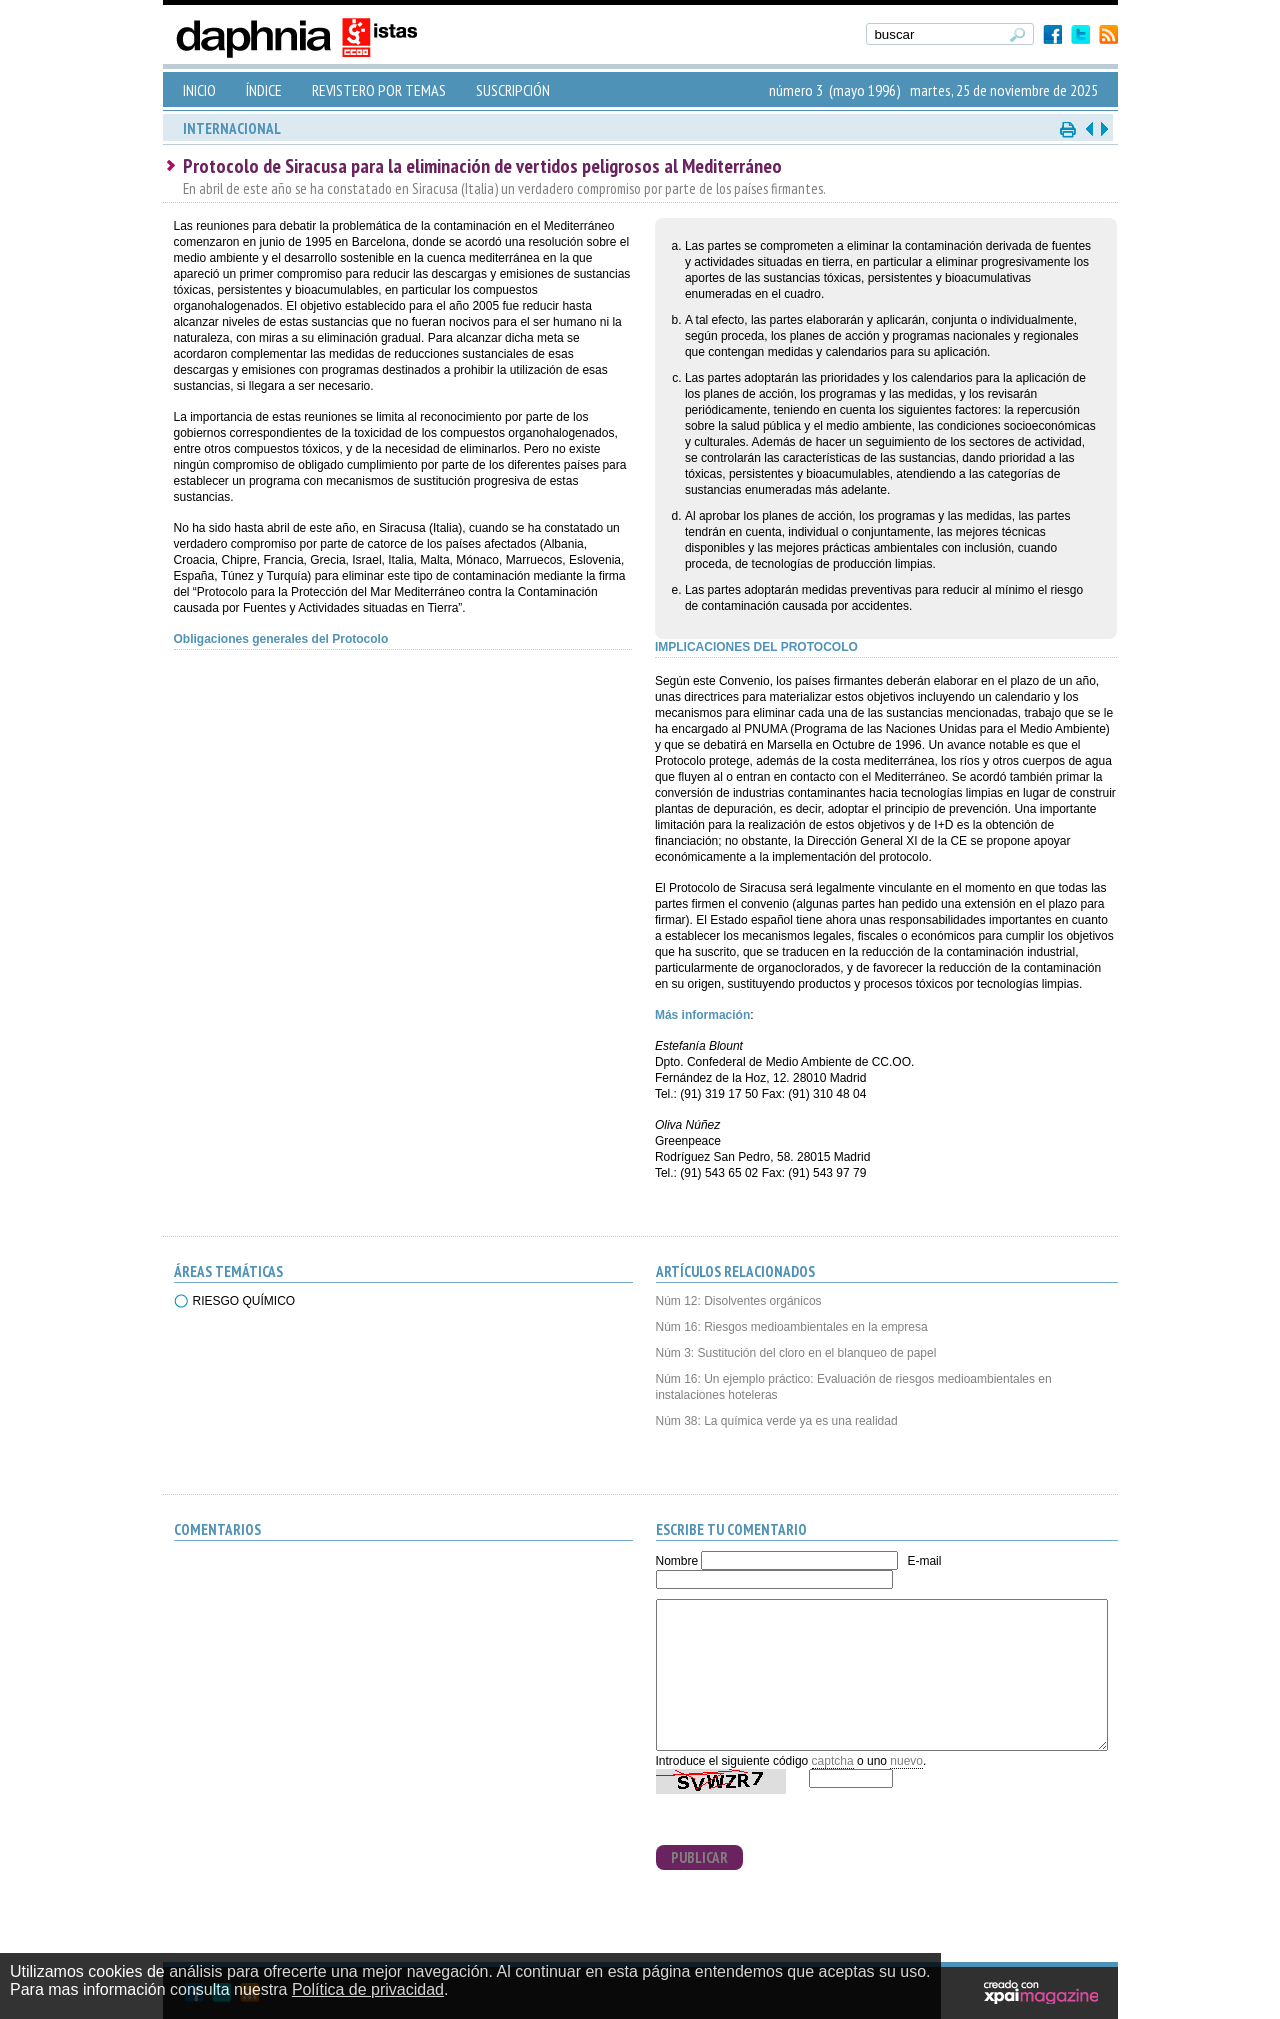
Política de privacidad (368, 1989)
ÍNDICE (264, 90)
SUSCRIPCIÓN (513, 90)
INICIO (199, 90)
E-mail (924, 1561)
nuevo (906, 1761)
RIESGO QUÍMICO (244, 1301)
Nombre (677, 1561)
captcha (833, 1761)
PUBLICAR (699, 1857)
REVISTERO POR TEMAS (379, 90)
